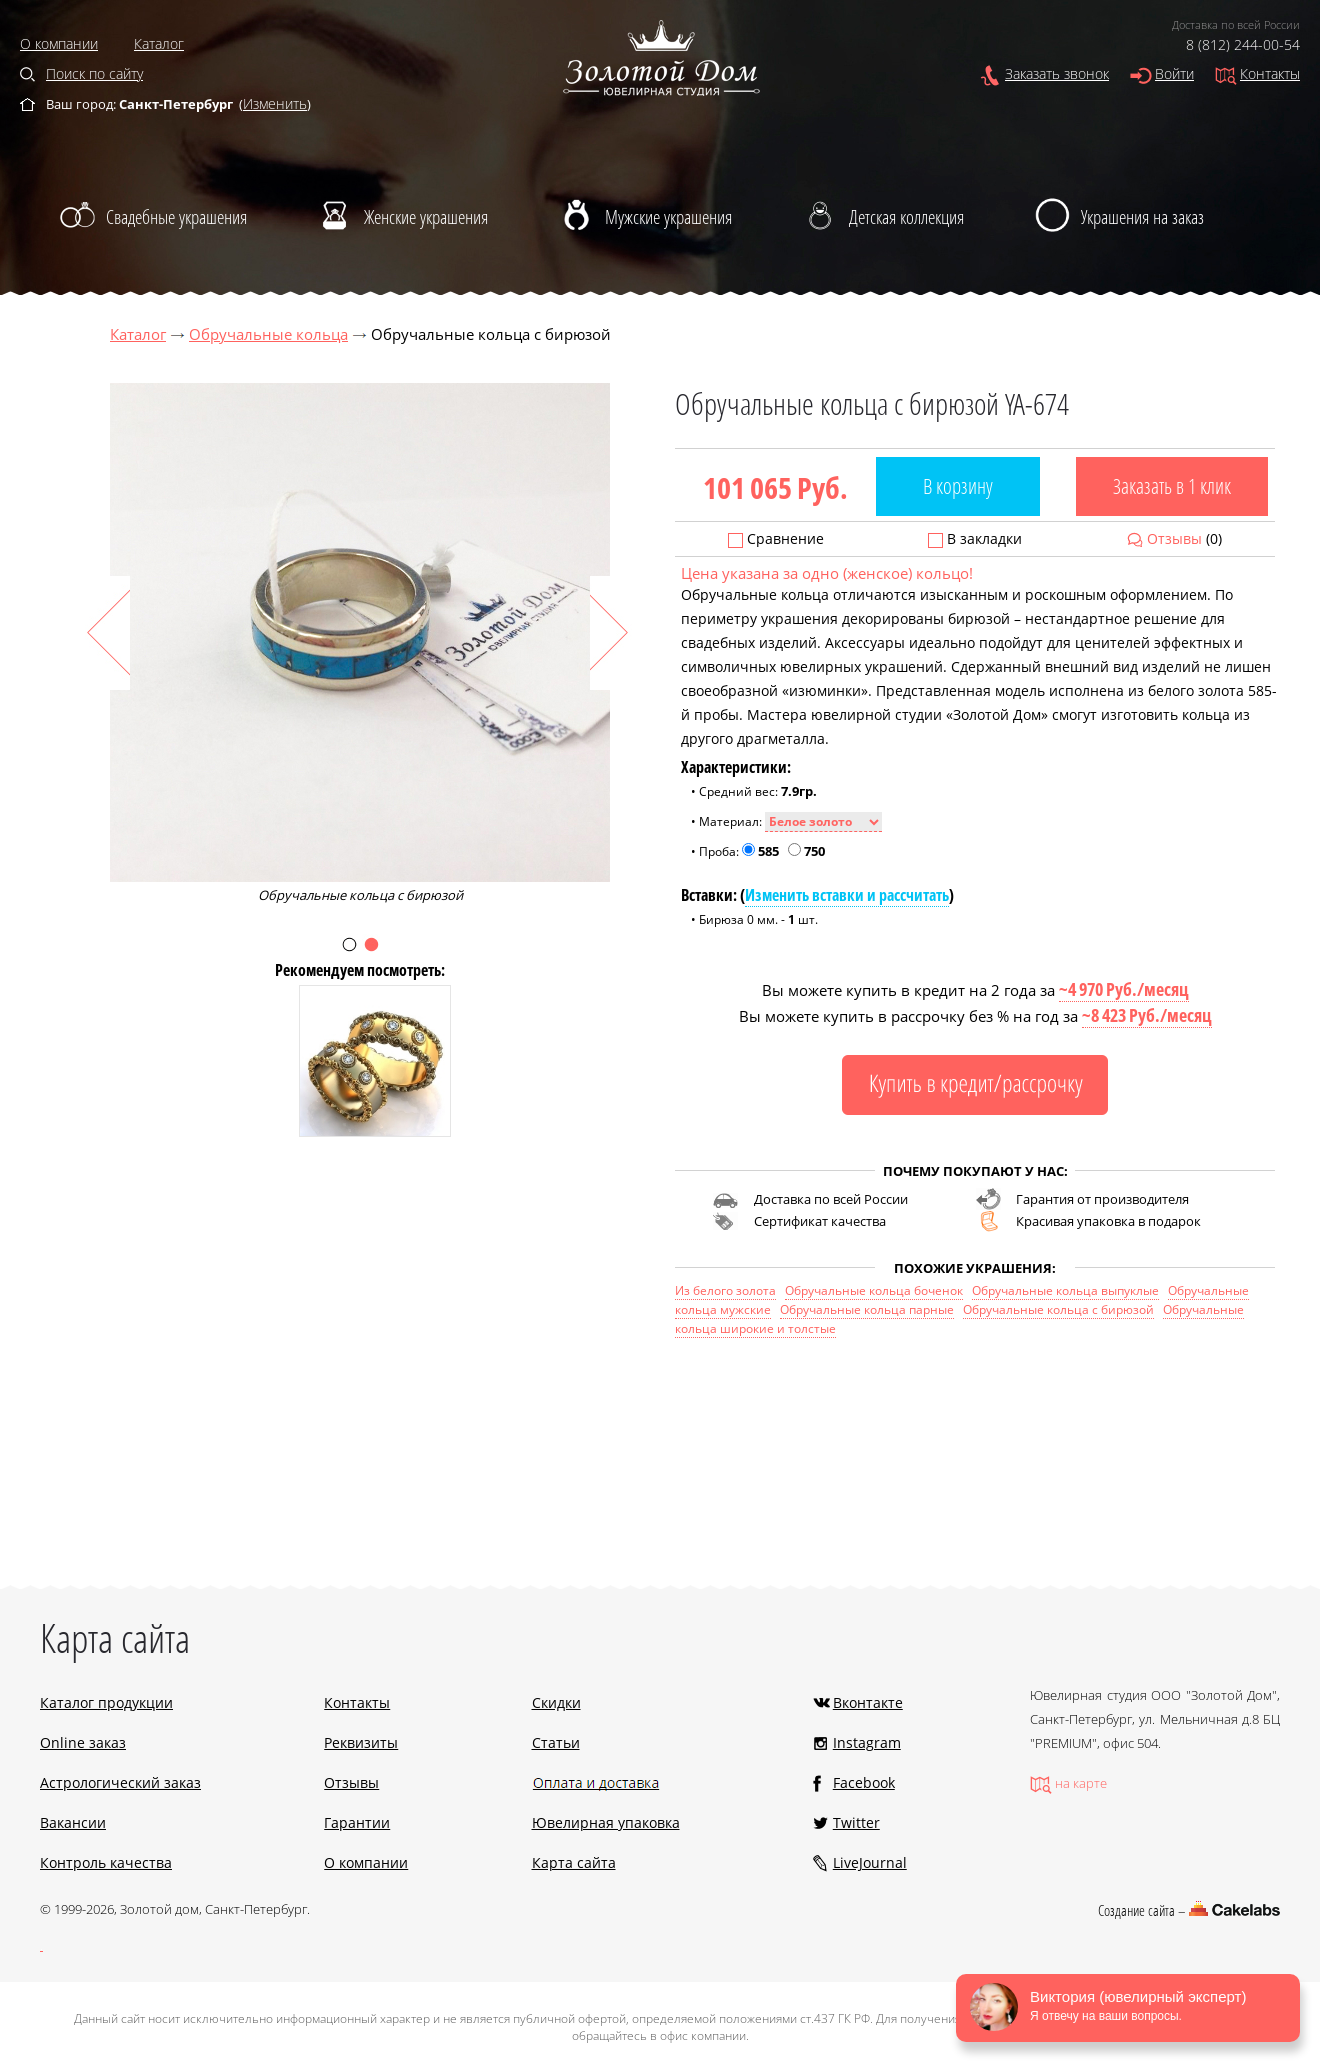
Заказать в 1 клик (1172, 486)
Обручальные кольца (268, 334)
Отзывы (1174, 538)
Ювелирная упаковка (606, 1822)
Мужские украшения (668, 217)
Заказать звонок (1057, 73)
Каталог (159, 43)
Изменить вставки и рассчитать (847, 895)
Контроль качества (106, 1862)
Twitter (856, 1822)
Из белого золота (725, 1290)
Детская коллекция (906, 217)
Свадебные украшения (176, 217)
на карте (1081, 1783)
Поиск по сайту (94, 73)
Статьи (556, 1742)
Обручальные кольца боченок (874, 1290)
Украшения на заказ (1142, 217)
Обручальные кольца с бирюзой (1058, 1309)
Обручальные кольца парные (867, 1309)
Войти (1174, 73)
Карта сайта (574, 1862)
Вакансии (73, 1822)
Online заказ (83, 1742)
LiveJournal (870, 1862)
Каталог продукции (106, 1702)
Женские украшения (426, 217)
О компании (59, 43)
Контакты (1270, 73)
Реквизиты (361, 1742)
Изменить (275, 103)
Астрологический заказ (120, 1782)
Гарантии (357, 1822)
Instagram (867, 1742)
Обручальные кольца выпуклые (1065, 1290)
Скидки (556, 1702)
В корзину (958, 486)
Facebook (864, 1782)
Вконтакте (868, 1702)
